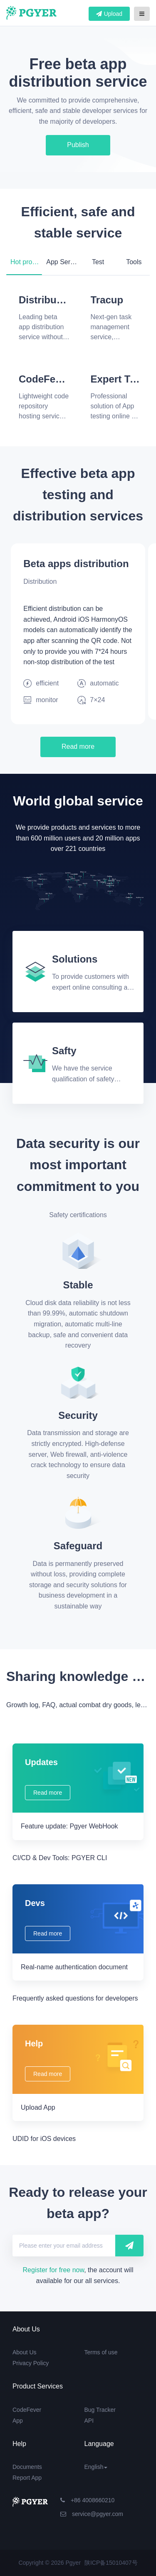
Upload (109, 13)
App (17, 2420)
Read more (78, 746)
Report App (27, 2477)
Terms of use (101, 2352)
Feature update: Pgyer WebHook (69, 1826)
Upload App (38, 2107)
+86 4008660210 (87, 2500)
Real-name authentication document (74, 1967)
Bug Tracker (100, 2409)
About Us (24, 2352)
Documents (27, 2466)
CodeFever (26, 2409)
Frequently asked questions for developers (75, 1998)
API (89, 2420)
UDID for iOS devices (44, 2138)
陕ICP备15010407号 (111, 2562)
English (96, 2466)
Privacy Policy (30, 2363)
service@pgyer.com (91, 2514)
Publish (78, 144)
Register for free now (53, 2269)
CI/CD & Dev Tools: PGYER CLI (59, 1857)
